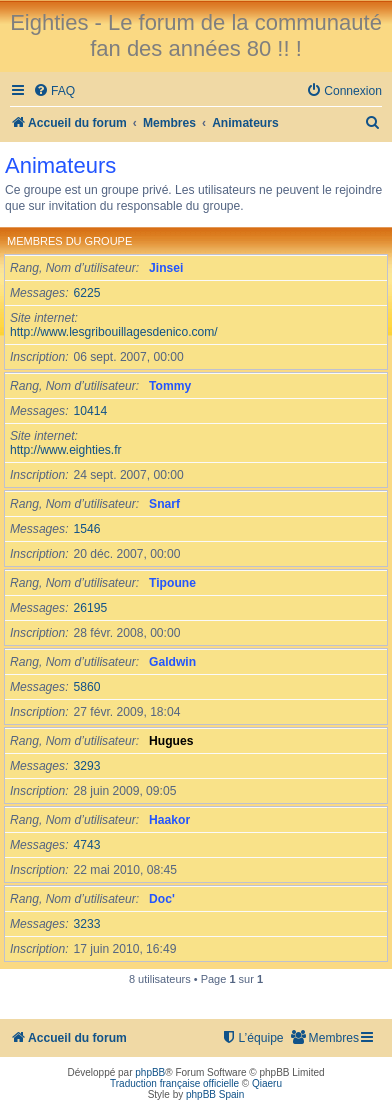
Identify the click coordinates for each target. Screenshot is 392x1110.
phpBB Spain (215, 1094)
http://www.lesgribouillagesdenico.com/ (114, 332)
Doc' (162, 899)
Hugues (171, 741)
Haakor (169, 820)
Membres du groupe (69, 241)
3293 (87, 766)
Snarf (164, 504)
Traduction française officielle (174, 1083)
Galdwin (172, 662)
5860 (87, 687)
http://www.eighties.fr (66, 450)
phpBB (150, 1072)
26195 (91, 608)
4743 (87, 845)
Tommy (170, 386)
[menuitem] (54, 91)
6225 (87, 293)
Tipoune (172, 583)
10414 (91, 411)
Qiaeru (267, 1083)
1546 (87, 529)
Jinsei (166, 268)
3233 (87, 924)
